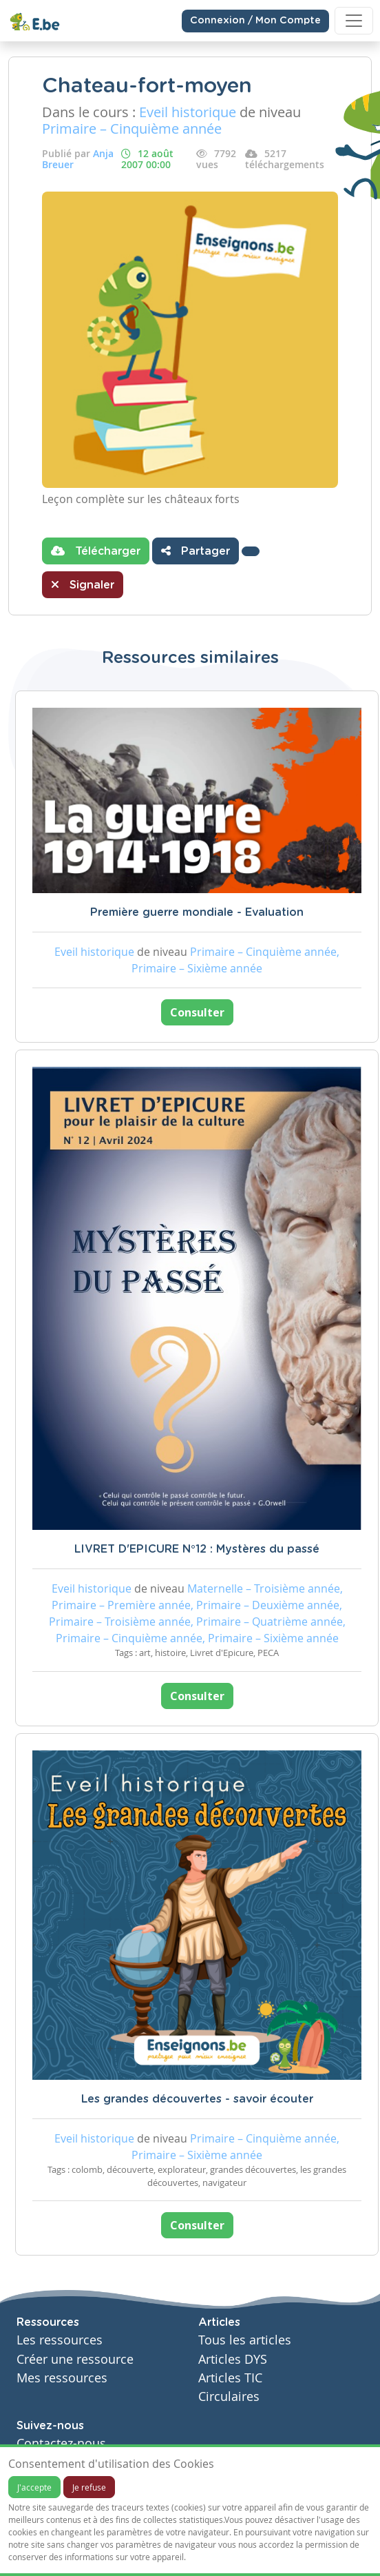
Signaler (82, 584)
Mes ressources (62, 2378)
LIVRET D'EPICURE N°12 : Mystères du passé (196, 1549)
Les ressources (60, 2340)
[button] (251, 551)
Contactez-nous (61, 2443)
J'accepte (34, 2487)
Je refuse (89, 2487)
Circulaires (229, 2396)
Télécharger (95, 550)
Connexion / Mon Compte (255, 20)
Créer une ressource (75, 2359)
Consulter (197, 1012)
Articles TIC (230, 2378)
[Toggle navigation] (354, 20)
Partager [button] (195, 550)
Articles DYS (232, 2359)
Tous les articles (244, 2340)
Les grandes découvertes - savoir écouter (197, 2099)
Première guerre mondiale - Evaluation (197, 912)
